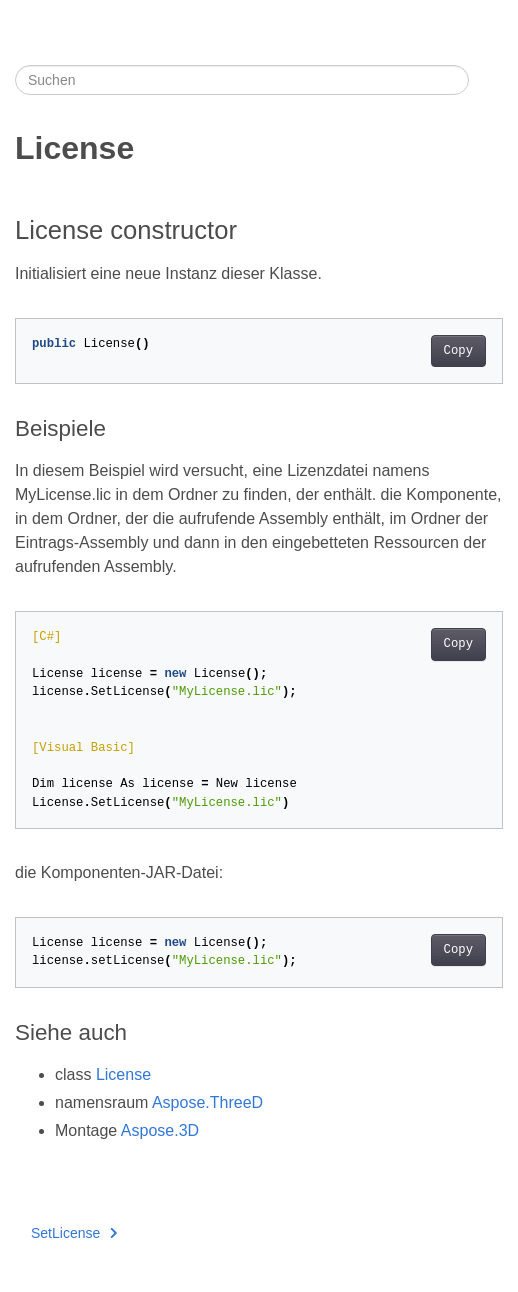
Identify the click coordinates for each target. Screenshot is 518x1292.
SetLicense (74, 1233)
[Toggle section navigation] (486, 80)
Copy (458, 351)
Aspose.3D (160, 1130)
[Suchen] (242, 80)
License (123, 1074)
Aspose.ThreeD (207, 1102)
